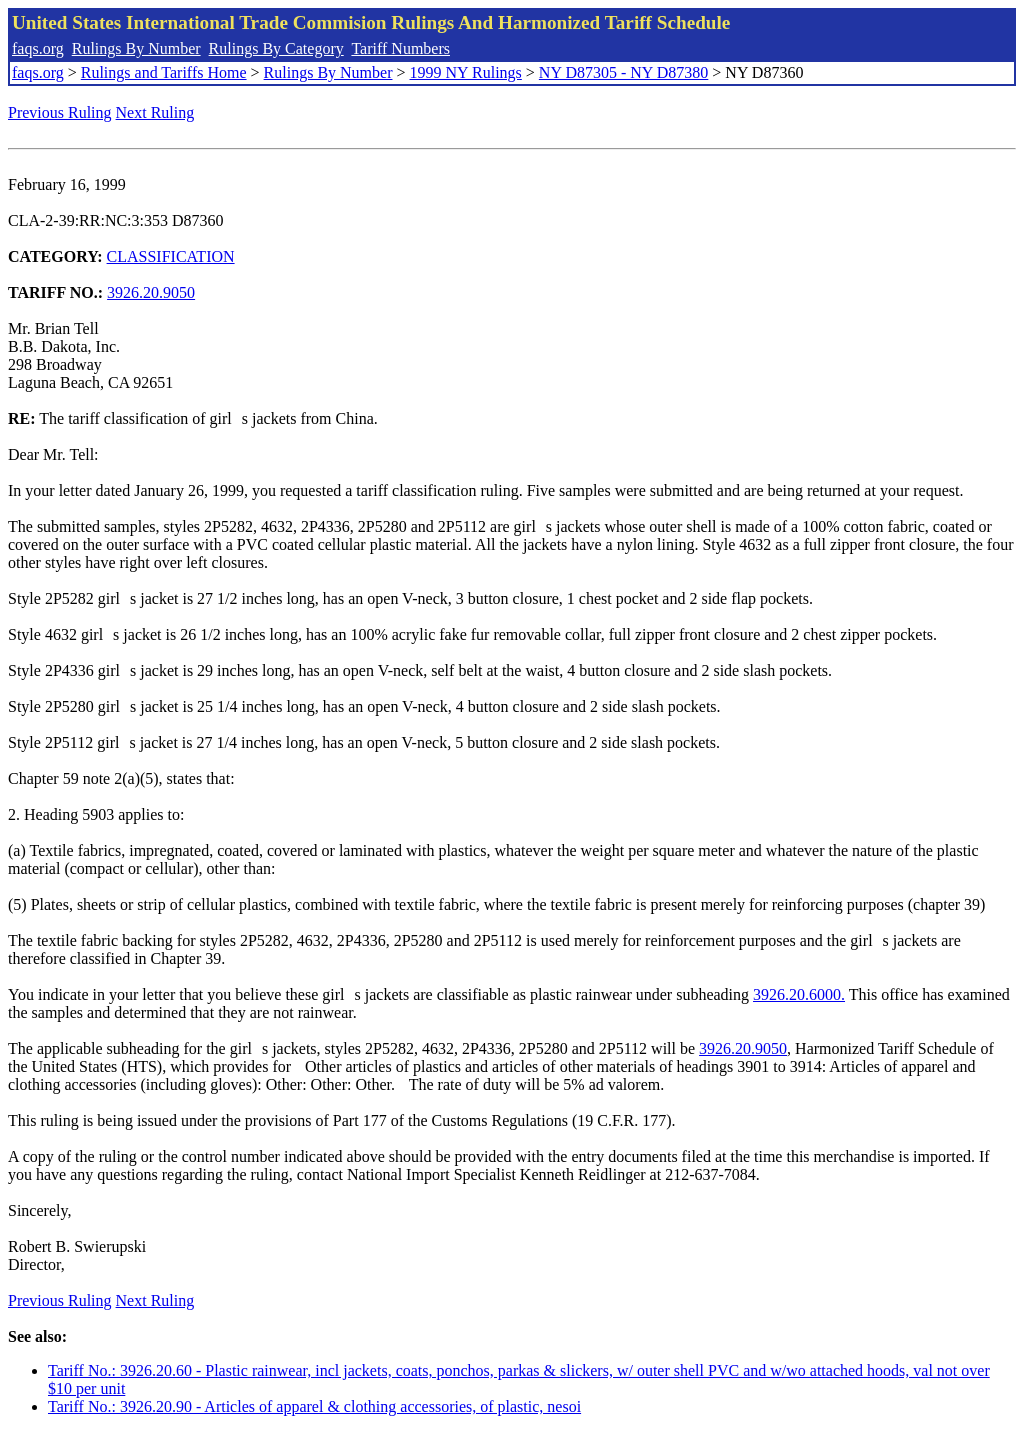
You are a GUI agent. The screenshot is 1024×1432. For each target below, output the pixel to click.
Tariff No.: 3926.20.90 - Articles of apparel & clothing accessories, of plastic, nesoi (314, 1406)
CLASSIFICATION (171, 256)
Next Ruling (155, 112)
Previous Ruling (60, 112)
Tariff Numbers (400, 48)
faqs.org (38, 48)
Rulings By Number (136, 48)
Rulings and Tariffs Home (164, 72)
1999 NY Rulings (466, 72)
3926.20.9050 (151, 292)
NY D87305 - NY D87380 (623, 72)
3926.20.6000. (799, 994)
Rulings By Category (276, 48)
